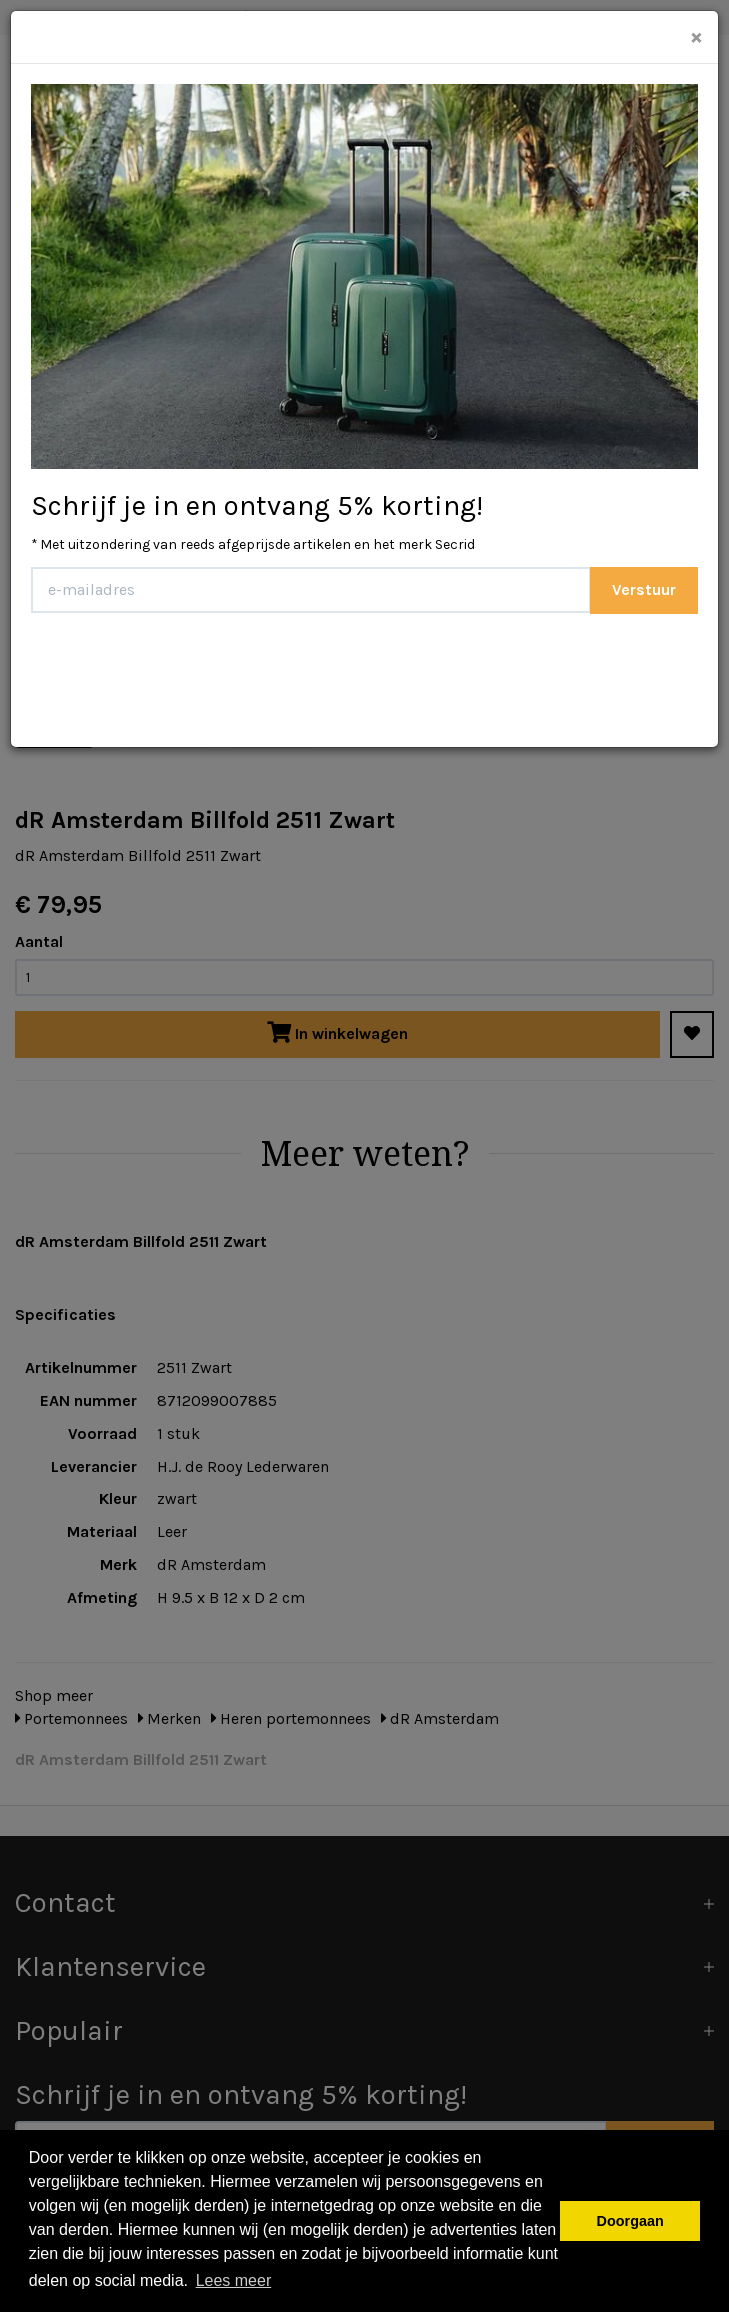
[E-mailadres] (311, 590)
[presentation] (183, 673)
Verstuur (644, 589)
